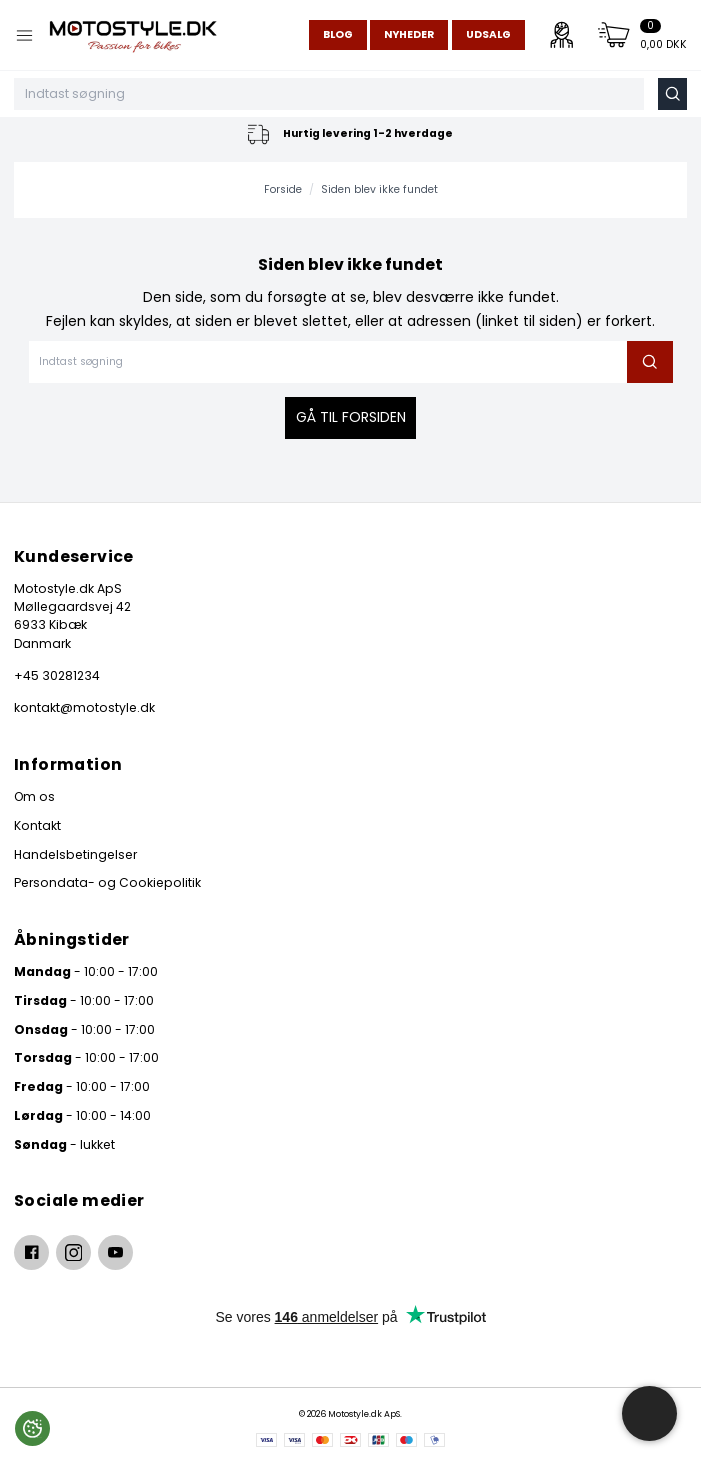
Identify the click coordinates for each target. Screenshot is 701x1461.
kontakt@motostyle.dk (84, 707)
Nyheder (409, 34)
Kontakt (37, 825)
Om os (34, 796)
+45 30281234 (57, 675)
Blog (338, 34)
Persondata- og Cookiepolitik (107, 882)
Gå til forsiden (351, 417)
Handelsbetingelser (75, 854)
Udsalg (488, 34)
